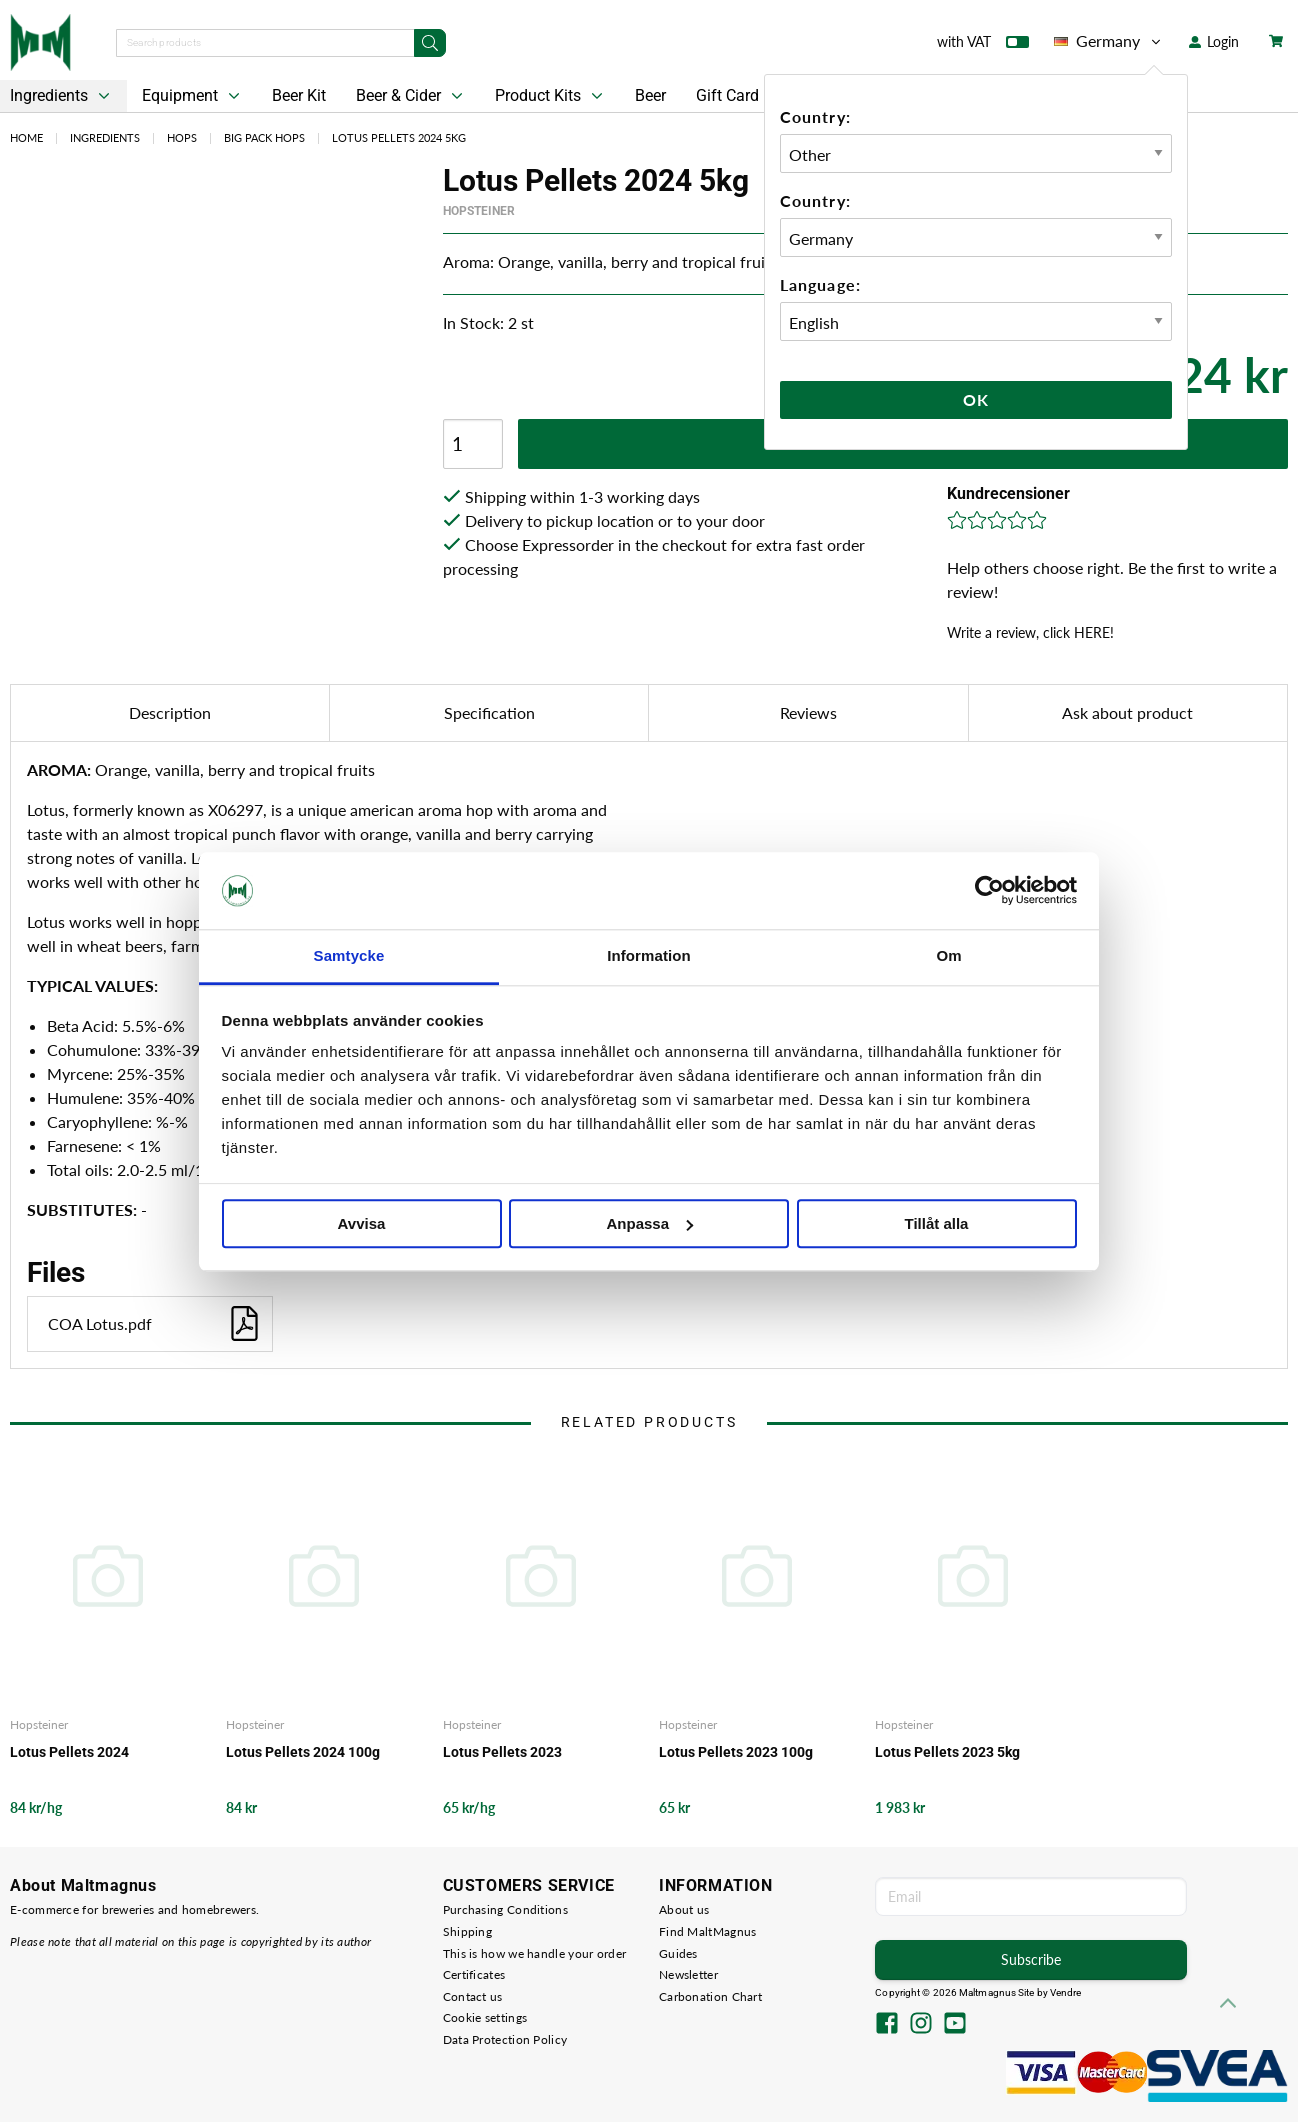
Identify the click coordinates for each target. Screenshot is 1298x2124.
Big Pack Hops (264, 137)
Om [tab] (948, 955)
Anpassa (649, 1223)
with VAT (983, 46)
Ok (976, 399)
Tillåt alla (937, 1223)
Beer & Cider (411, 96)
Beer (650, 95)
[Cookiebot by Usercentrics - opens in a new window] (989, 891)
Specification (489, 712)
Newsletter (688, 1974)
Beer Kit (299, 95)
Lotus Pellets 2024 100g (303, 1752)
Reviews (808, 712)
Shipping (467, 1931)
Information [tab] (649, 955)
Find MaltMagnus (708, 1931)
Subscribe (1031, 1959)
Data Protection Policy (505, 2039)
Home (26, 137)
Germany (1109, 41)
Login (1214, 41)
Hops (182, 137)
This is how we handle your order (535, 1953)
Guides (678, 1953)
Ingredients (105, 137)
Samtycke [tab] (349, 955)
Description (170, 712)
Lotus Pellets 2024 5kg (399, 137)
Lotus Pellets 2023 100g (736, 1752)
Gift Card (727, 95)
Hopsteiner (479, 211)
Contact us (473, 1996)
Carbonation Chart (710, 1996)
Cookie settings (485, 2017)
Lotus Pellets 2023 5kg (947, 1752)
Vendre (1066, 1992)
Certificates (474, 1974)
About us (684, 1909)
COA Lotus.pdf (155, 1323)
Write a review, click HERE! (1030, 632)
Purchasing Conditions (505, 1909)
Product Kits (551, 96)
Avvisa (362, 1223)
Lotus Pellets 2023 (502, 1752)
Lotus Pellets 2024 (69, 1752)
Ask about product (1127, 712)
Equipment (193, 96)
